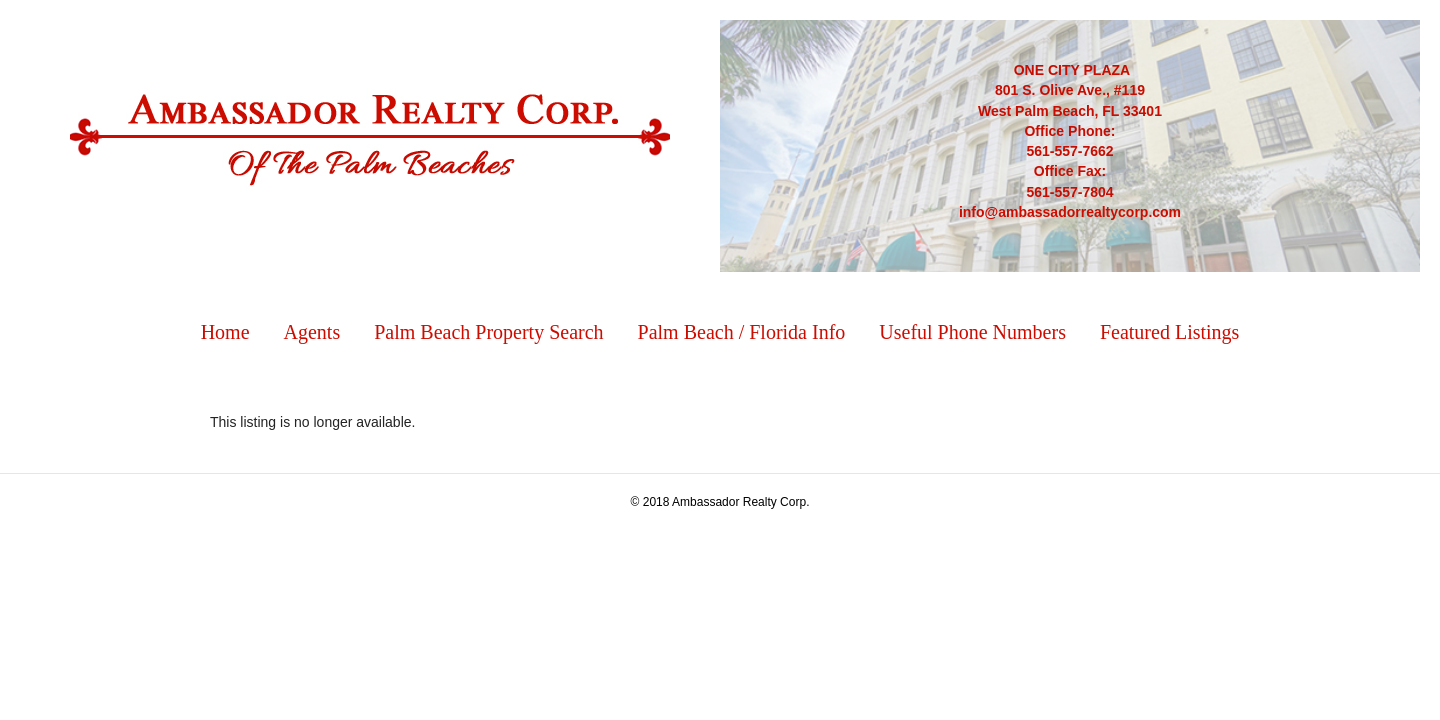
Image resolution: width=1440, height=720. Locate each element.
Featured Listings (1169, 332)
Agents (312, 332)
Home (225, 332)
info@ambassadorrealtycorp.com (1070, 212)
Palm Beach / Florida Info (742, 332)
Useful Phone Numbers (972, 332)
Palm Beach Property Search (488, 332)
